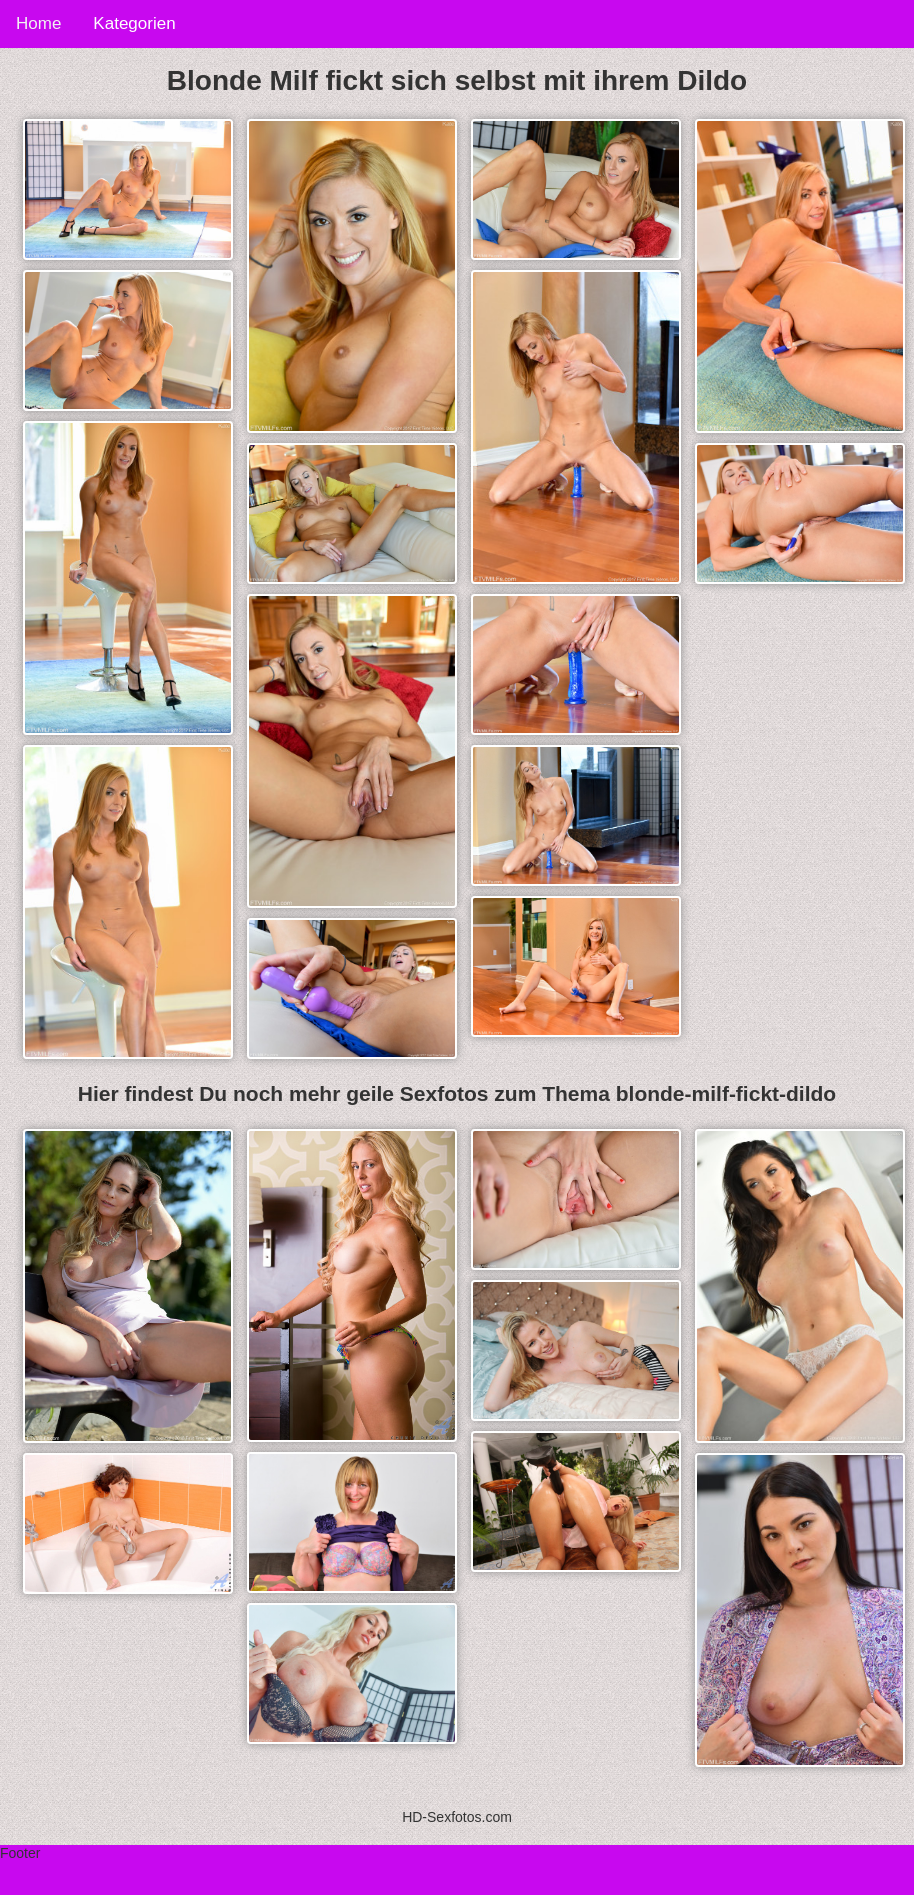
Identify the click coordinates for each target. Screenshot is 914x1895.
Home (38, 23)
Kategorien (134, 23)
